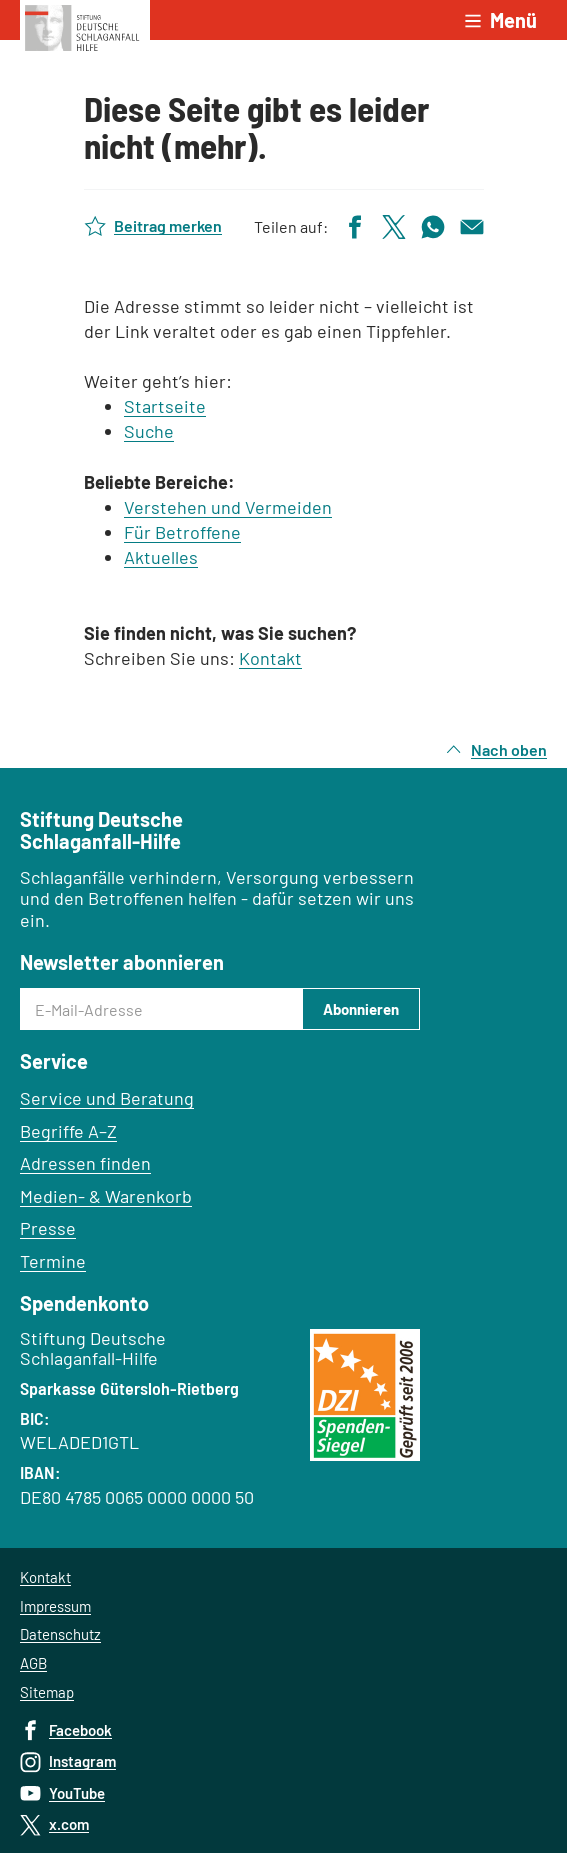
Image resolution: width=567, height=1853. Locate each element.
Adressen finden (85, 1163)
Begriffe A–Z (68, 1131)
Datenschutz (60, 1634)
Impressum (55, 1606)
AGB (33, 1663)
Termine (53, 1261)
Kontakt (270, 658)
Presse (48, 1228)
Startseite (165, 406)
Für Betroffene (182, 532)
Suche (149, 431)
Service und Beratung (107, 1098)
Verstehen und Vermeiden (228, 507)
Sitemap (47, 1692)
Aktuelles (161, 557)
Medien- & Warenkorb (106, 1196)
